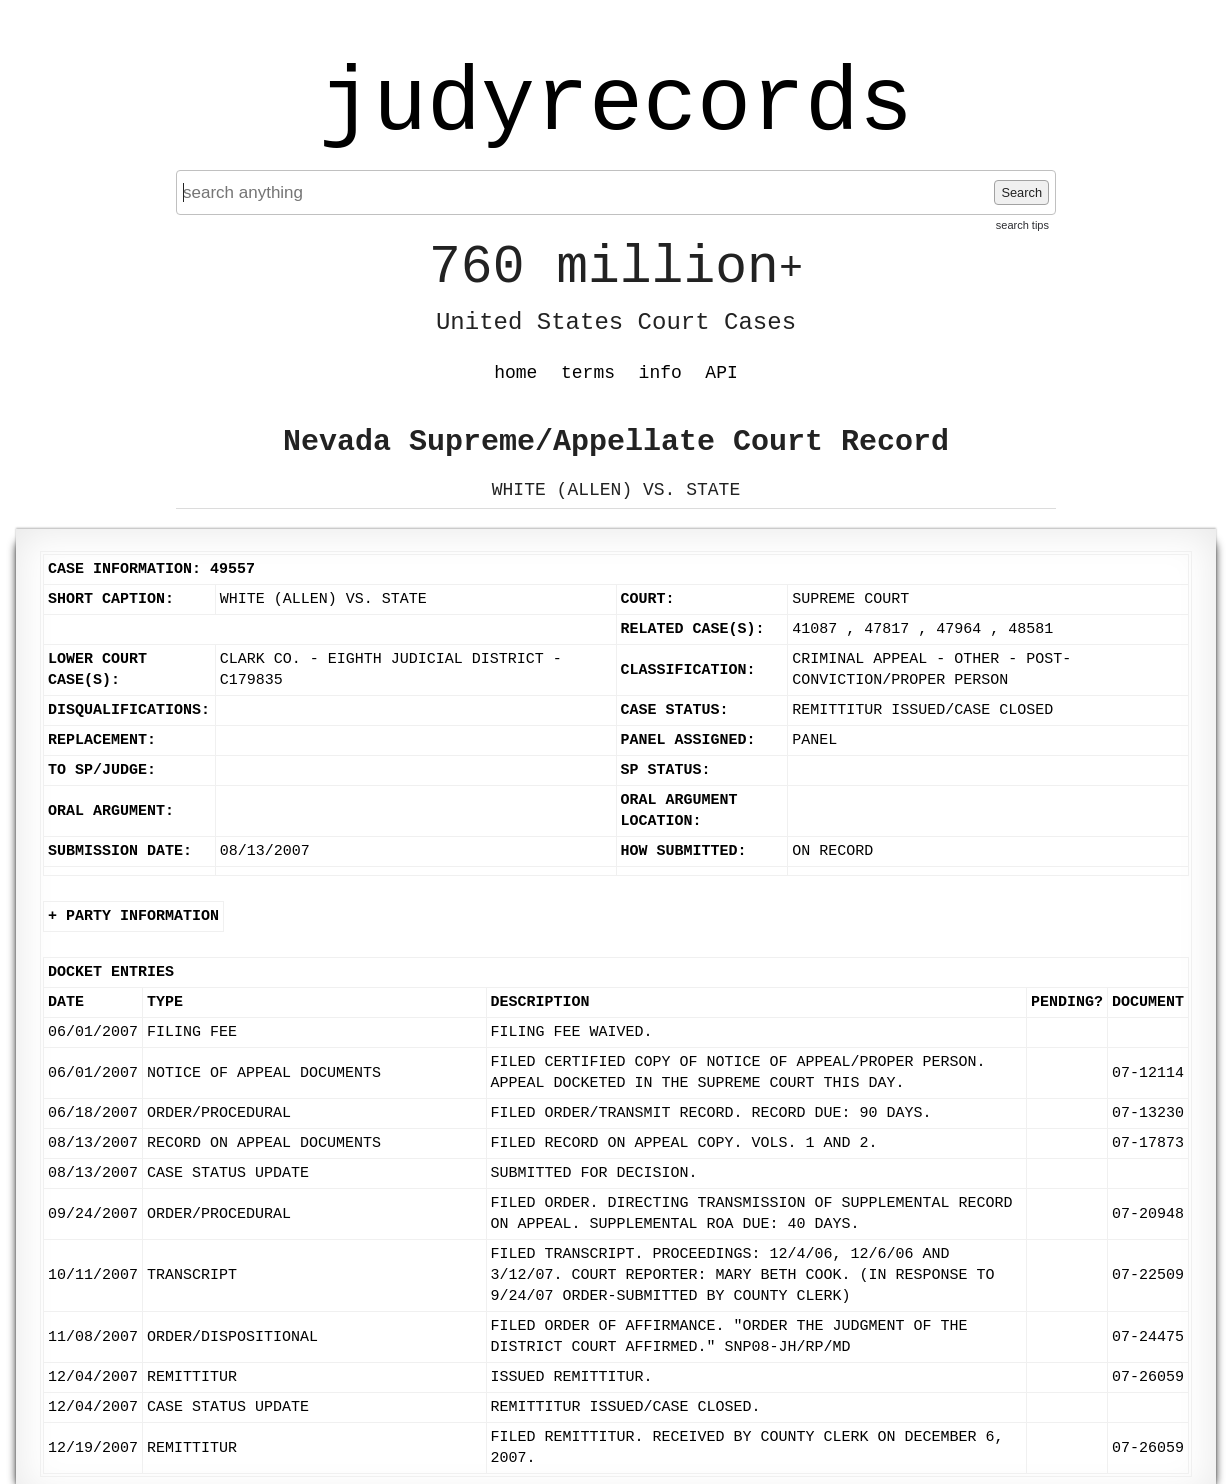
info (660, 373)
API (721, 373)
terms (588, 373)
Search (1021, 192)
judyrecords (616, 105)
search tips (1022, 225)
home (515, 373)
